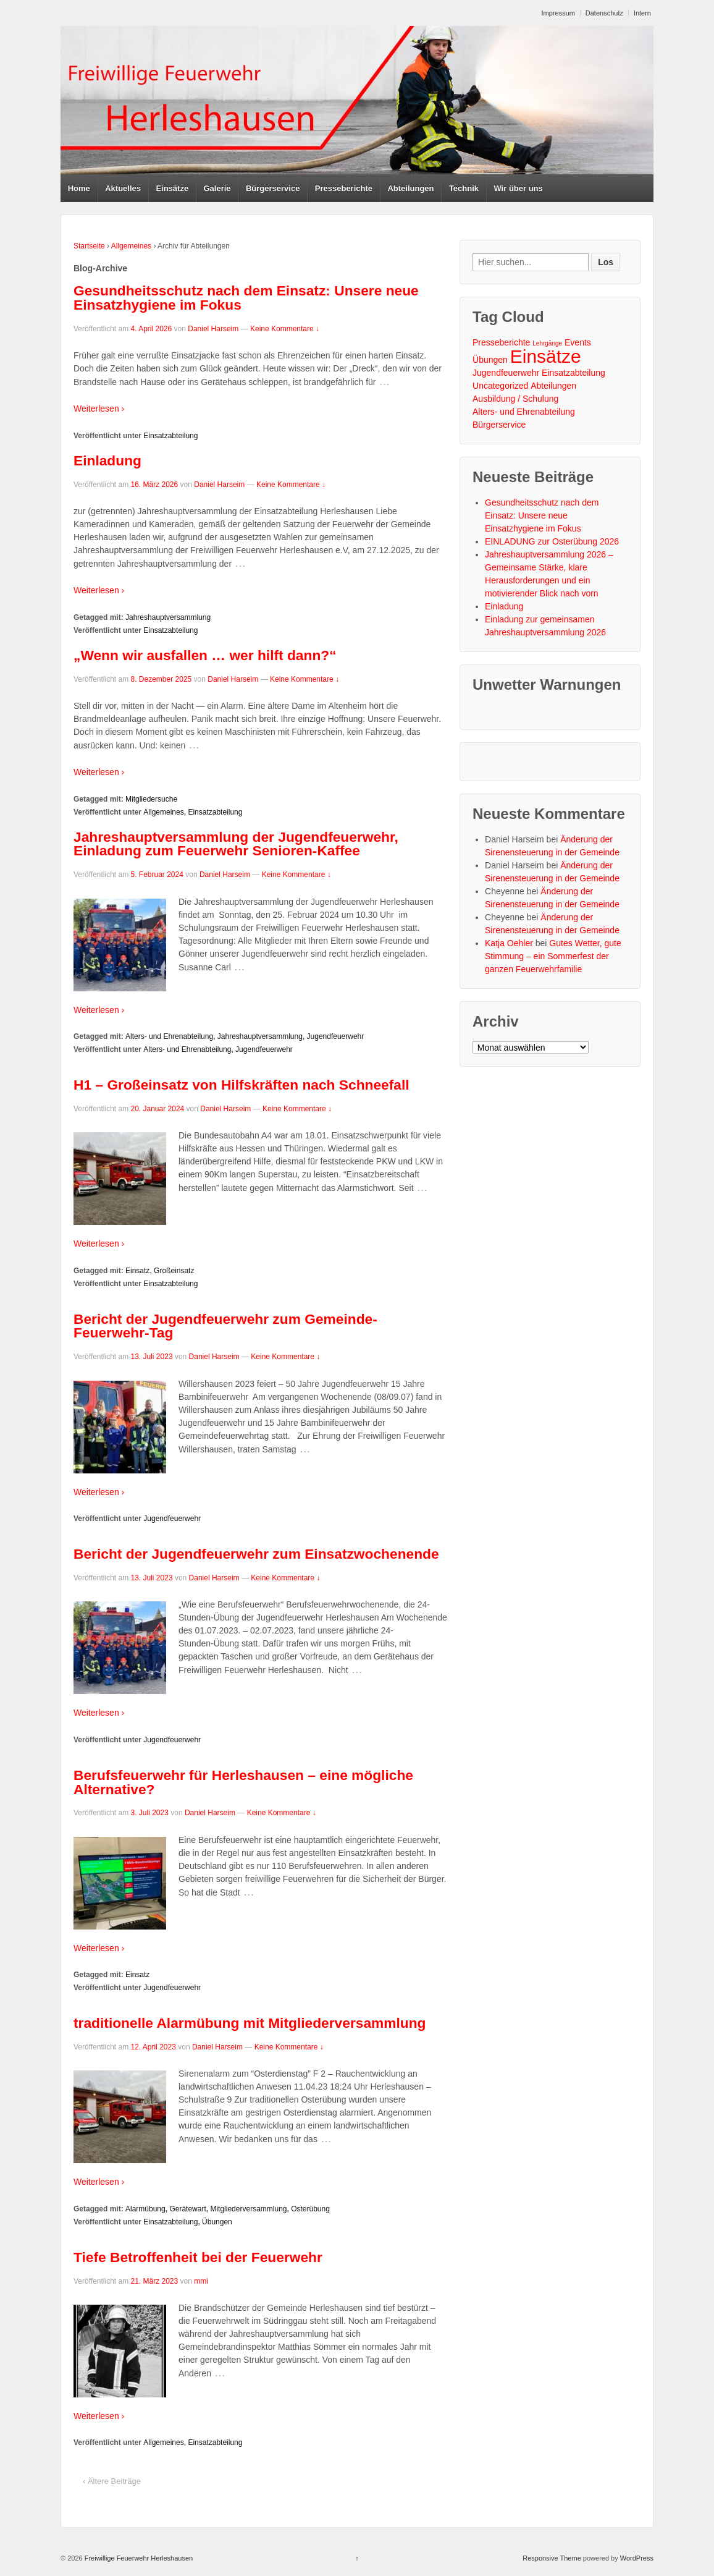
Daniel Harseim (213, 328)
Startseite (89, 246)
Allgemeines (131, 246)
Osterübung (310, 2209)
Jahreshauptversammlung (168, 617)
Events (578, 342)
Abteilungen (410, 188)
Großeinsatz (174, 1270)
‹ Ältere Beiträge (112, 2481)
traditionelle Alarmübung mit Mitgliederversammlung (250, 2023)
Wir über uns (518, 188)
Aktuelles (123, 188)
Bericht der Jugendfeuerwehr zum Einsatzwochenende (256, 1554)
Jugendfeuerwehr (335, 1036)
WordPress (636, 2558)
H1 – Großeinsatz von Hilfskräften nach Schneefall (242, 1085)
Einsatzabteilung (170, 435)
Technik (464, 188)
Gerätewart (187, 2209)
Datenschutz (604, 13)
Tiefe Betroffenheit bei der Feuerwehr (198, 2257)
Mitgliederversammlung (248, 2209)
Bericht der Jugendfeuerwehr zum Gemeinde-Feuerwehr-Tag (225, 1326)
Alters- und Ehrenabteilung (169, 1036)
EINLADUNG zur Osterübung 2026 (552, 541)
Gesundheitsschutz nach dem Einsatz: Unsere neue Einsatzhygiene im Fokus (246, 297)
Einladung (107, 460)
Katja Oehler (509, 943)
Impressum (558, 13)
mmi (201, 2281)
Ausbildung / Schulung (515, 399)
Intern (642, 13)
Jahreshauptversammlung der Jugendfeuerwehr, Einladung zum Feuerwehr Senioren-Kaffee (236, 844)
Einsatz (137, 1270)
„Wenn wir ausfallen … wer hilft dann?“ (205, 655)
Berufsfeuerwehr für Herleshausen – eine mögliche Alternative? (243, 1782)
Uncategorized (500, 386)
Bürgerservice (273, 188)
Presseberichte (343, 188)
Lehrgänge (547, 343)
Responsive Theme (552, 2558)
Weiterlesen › (99, 408)
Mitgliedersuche (151, 799)
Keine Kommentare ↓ (284, 328)
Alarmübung (145, 2209)
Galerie (217, 188)
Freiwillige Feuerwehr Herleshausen (138, 2558)
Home (79, 188)
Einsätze (172, 188)
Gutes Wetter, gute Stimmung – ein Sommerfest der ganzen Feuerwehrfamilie (553, 956)
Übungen (217, 2222)
